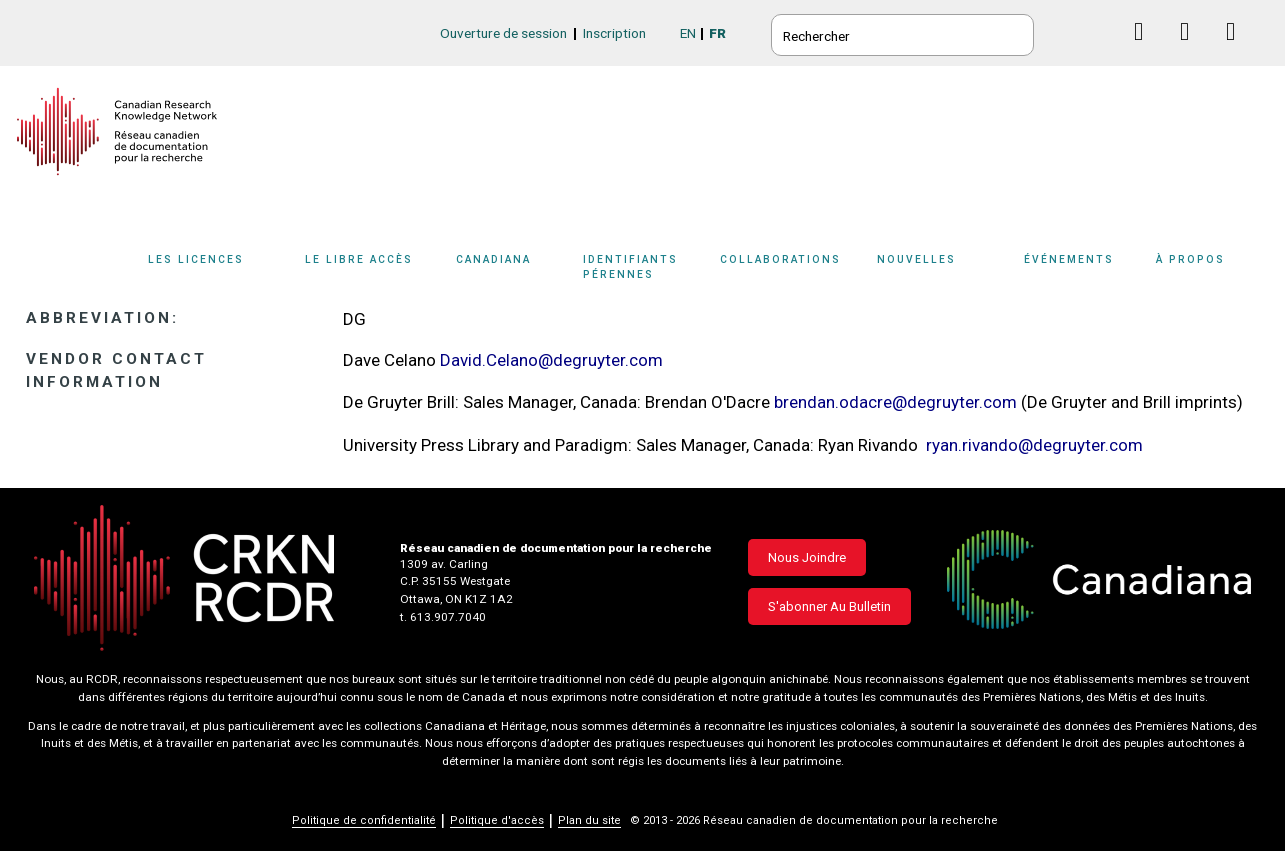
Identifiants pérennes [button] (630, 266)
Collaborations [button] (780, 259)
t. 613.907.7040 (443, 617)
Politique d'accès (497, 820)
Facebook (1146, 50)
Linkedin (1192, 50)
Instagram (1238, 50)
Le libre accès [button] (359, 259)
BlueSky (1100, 31)
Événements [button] (1069, 259)
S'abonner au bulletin (829, 606)
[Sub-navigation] (208, 273)
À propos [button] (1190, 259)
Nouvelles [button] (916, 259)
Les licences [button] (196, 259)
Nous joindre (807, 557)
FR (717, 33)
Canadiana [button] (493, 259)
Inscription (614, 33)
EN (688, 33)
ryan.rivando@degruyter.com (1034, 445)
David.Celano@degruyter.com (551, 360)
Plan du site (589, 820)
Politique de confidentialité (364, 820)
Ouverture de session (503, 33)
